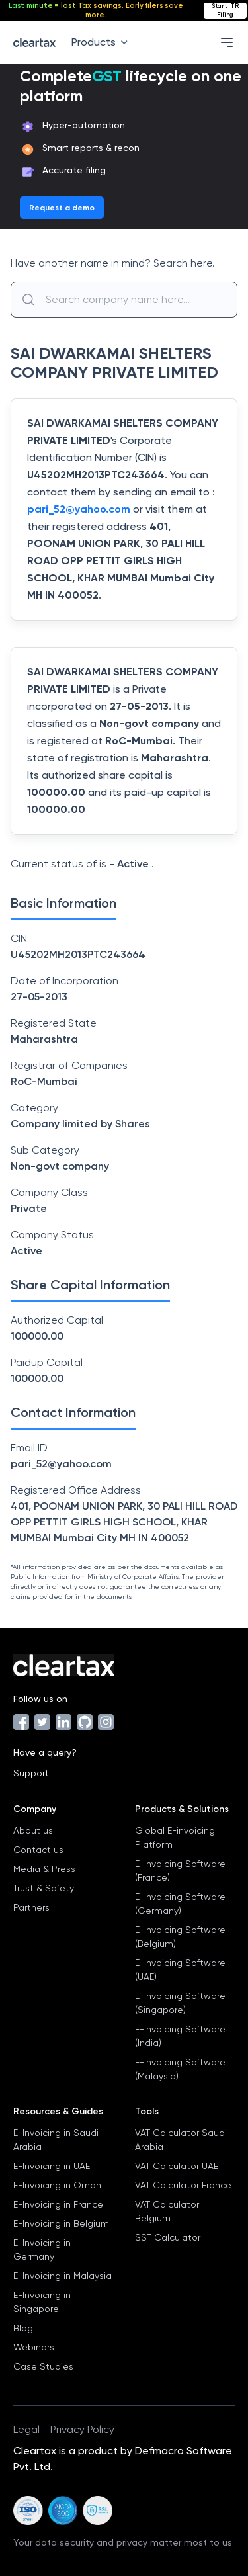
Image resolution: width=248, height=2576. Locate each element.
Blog (23, 2328)
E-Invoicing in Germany (42, 2249)
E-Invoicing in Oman (57, 2185)
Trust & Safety (43, 1888)
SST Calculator (167, 2237)
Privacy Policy (82, 2429)
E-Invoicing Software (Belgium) (180, 1936)
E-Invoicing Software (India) (180, 2036)
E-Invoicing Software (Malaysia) (180, 2069)
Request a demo (62, 207)
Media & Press (44, 1869)
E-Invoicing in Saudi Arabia (56, 2139)
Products (102, 42)
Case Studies (43, 2366)
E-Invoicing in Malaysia (62, 2275)
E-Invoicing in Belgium (61, 2223)
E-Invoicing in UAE (51, 2166)
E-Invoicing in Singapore (42, 2302)
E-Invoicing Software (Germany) (180, 1903)
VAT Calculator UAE (176, 2166)
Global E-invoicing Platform (175, 1837)
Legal (26, 2429)
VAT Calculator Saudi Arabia (181, 2139)
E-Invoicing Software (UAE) (180, 1969)
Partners (31, 1907)
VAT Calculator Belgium (167, 2211)
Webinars (33, 2347)
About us (33, 1830)
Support (31, 1773)
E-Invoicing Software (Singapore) (180, 2003)
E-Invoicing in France (58, 2204)
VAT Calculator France (183, 2185)
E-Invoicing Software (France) (180, 1870)
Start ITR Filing (225, 10)
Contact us (38, 1849)
